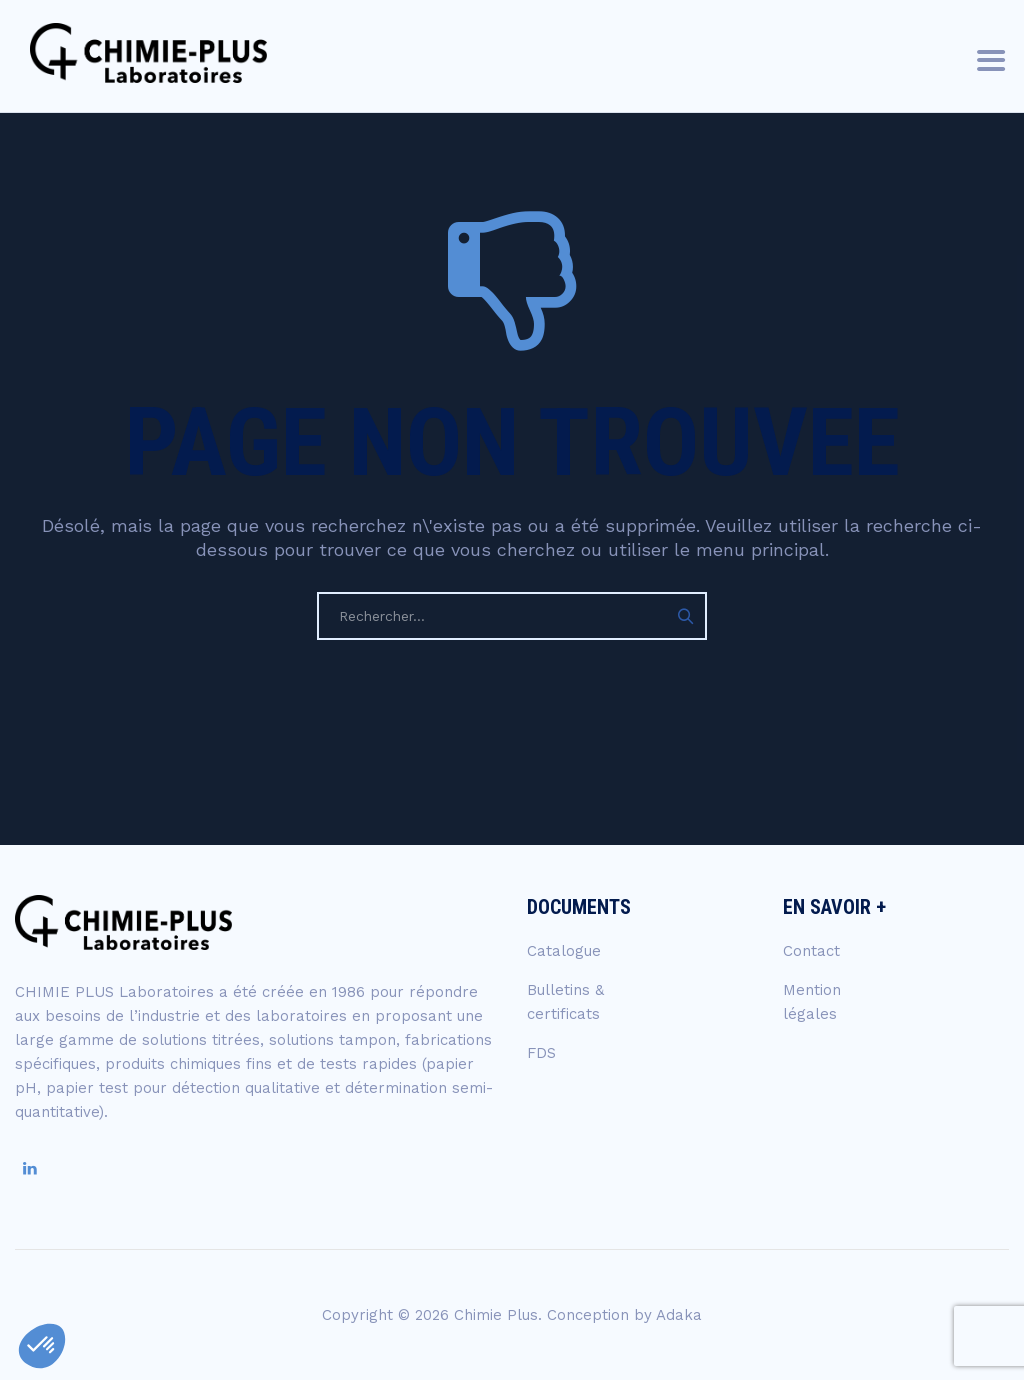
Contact (811, 951)
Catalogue (564, 951)
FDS (541, 1053)
